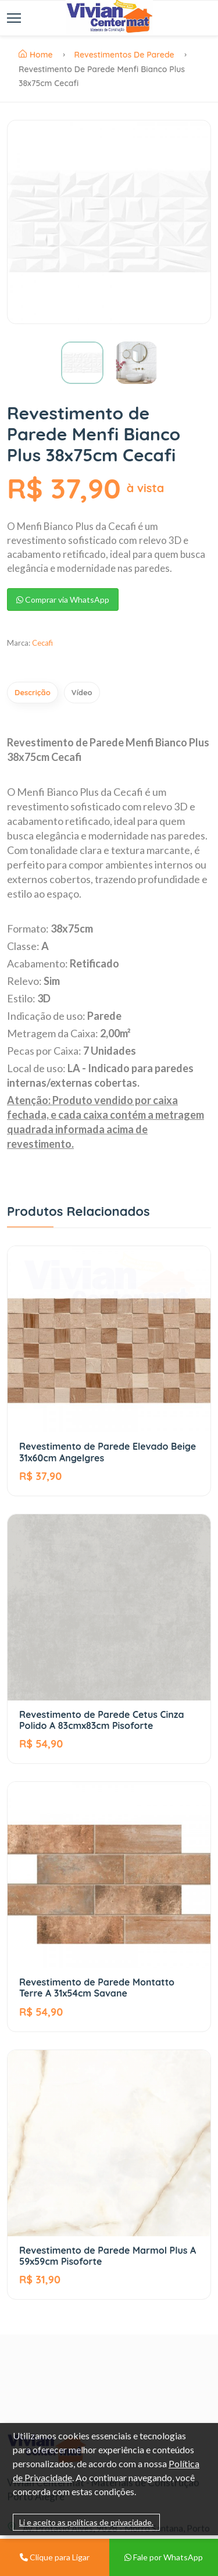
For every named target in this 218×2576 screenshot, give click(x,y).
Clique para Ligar (55, 2557)
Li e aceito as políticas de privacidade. (86, 2522)
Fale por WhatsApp (163, 2557)
